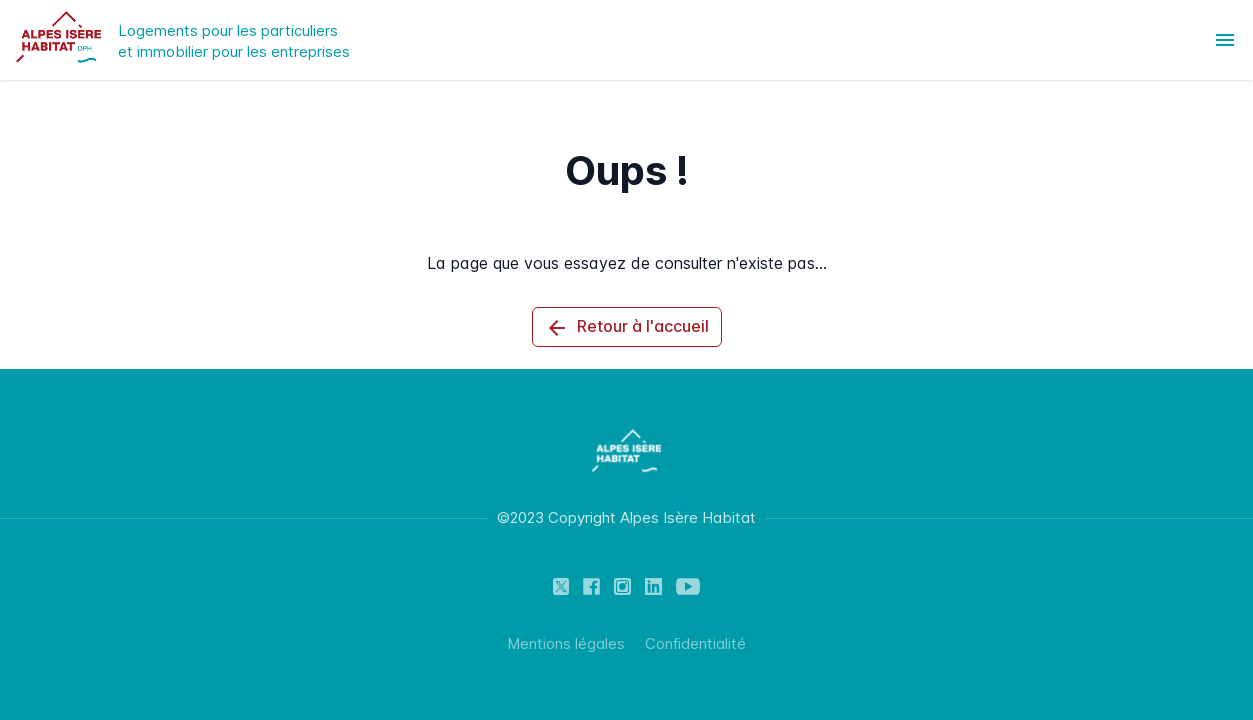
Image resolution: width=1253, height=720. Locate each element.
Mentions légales (566, 643)
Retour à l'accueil (627, 328)
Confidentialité (695, 643)
